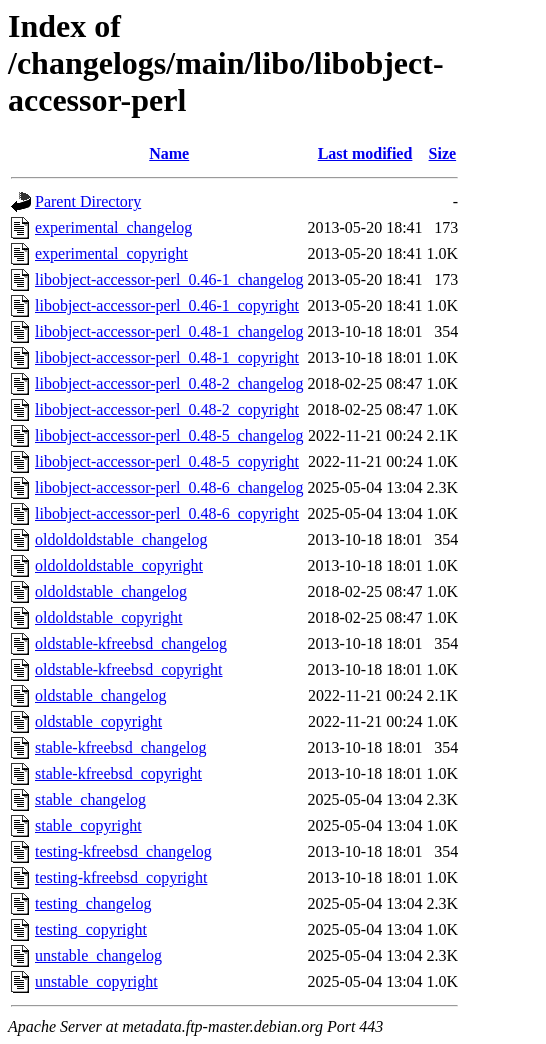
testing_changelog (93, 903)
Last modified (365, 153)
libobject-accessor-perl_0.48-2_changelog (169, 383)
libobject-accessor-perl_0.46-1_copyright (167, 305)
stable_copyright (88, 825)
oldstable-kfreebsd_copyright (129, 669)
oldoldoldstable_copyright (119, 565)
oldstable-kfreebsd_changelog (131, 643)
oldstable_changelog (101, 695)
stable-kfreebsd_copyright (118, 773)
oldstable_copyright (98, 721)
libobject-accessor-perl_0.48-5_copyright (167, 461)
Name (169, 153)
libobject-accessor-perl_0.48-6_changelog (169, 487)
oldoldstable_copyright (109, 617)
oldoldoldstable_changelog (121, 539)
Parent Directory (88, 201)
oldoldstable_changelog (111, 591)
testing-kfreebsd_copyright (121, 877)
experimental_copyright (111, 253)
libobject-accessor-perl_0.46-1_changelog (169, 279)
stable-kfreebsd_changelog (120, 747)
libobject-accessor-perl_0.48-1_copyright (167, 357)
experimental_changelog (113, 227)
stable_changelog (90, 799)
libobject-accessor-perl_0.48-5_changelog (169, 435)
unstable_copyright (96, 981)
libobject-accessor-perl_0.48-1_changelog (169, 331)
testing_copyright (91, 929)
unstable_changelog (98, 955)
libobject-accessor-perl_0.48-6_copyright (167, 513)
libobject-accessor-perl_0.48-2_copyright (167, 409)
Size (443, 153)
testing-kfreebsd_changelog (123, 851)
